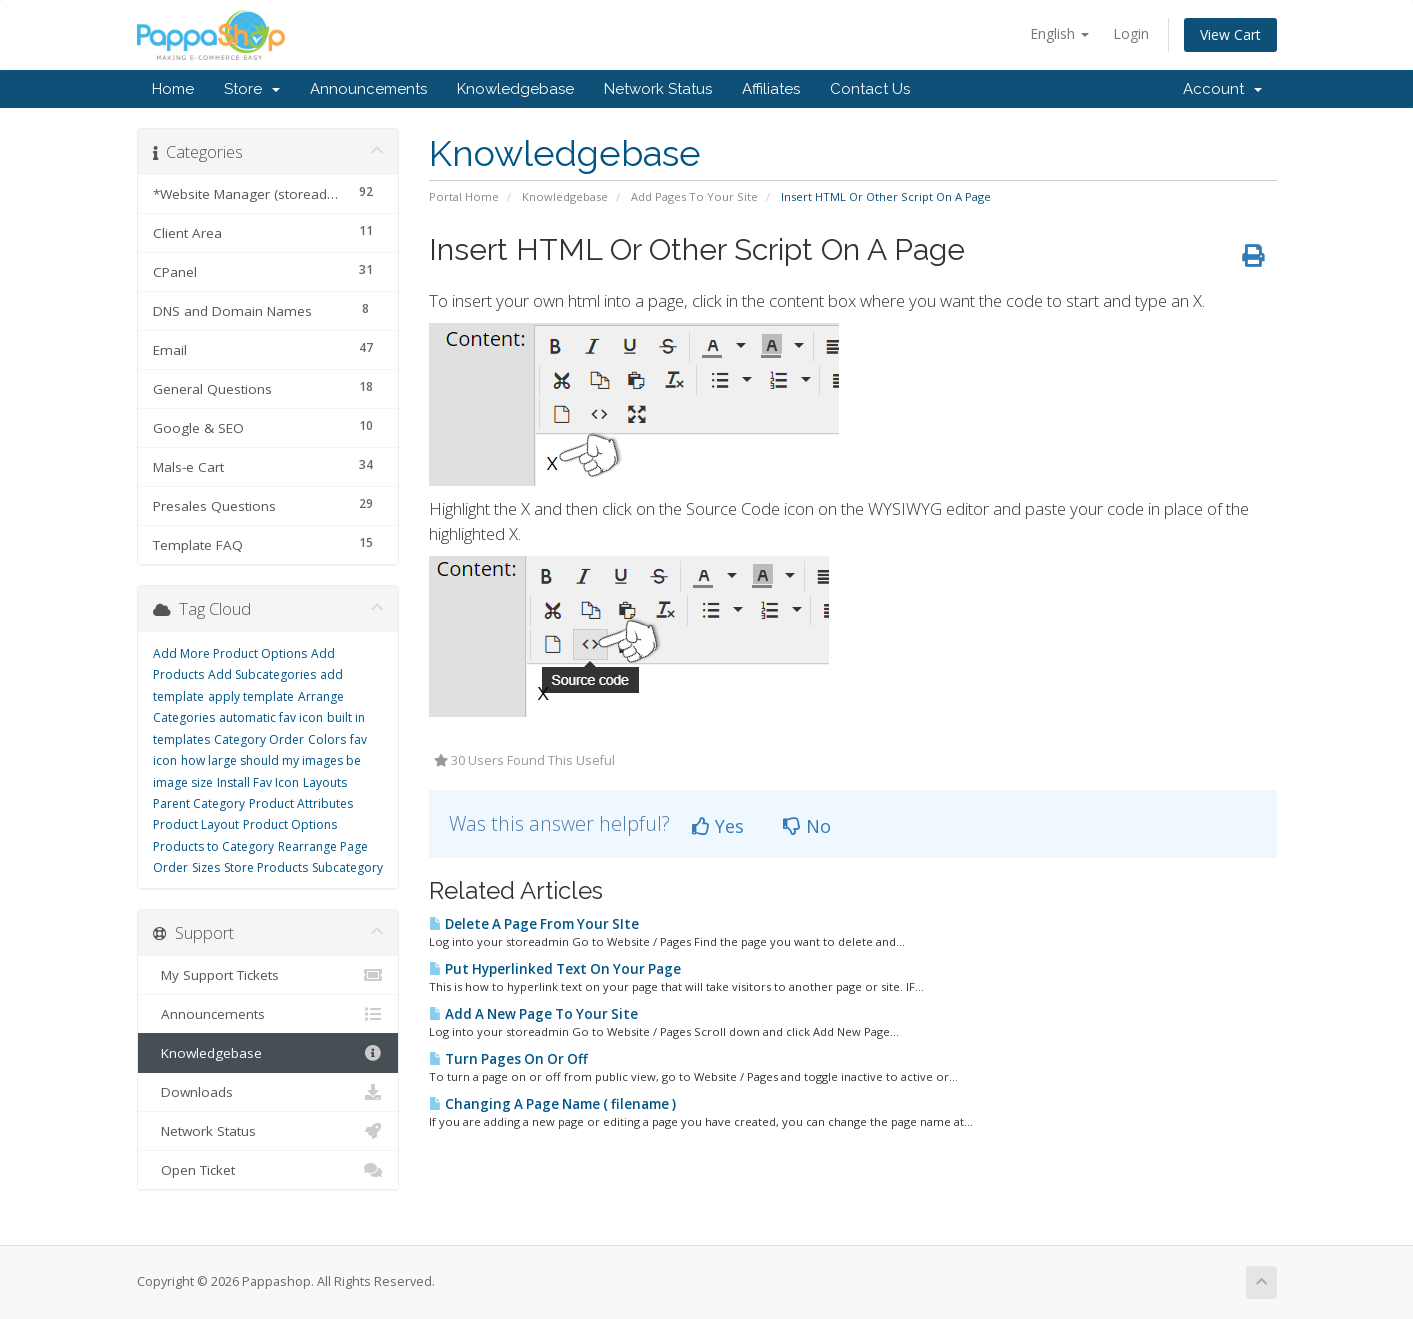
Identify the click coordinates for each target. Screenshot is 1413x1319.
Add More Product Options (230, 653)
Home (173, 89)
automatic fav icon (271, 717)
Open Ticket (268, 1170)
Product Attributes (301, 803)
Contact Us (870, 89)
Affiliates (771, 89)
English (1059, 33)
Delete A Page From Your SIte (534, 924)
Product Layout (196, 824)
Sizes (206, 867)
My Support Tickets (268, 975)
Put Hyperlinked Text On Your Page (555, 969)
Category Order (259, 739)
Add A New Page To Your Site (533, 1014)
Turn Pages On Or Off (508, 1059)
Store (252, 89)
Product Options (290, 824)
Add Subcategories (262, 674)
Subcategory (347, 867)
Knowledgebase (515, 89)
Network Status (658, 89)
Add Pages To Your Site (694, 196)
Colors (327, 739)
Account (1222, 89)
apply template (251, 696)
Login (1131, 33)
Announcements (368, 89)
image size (183, 782)
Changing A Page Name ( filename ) (552, 1104)
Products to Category (213, 846)
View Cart (1230, 34)
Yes (718, 826)
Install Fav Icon (258, 782)
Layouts (325, 782)
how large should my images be (271, 760)
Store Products (266, 867)
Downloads (268, 1092)
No (807, 826)
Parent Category (199, 803)
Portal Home (464, 196)
